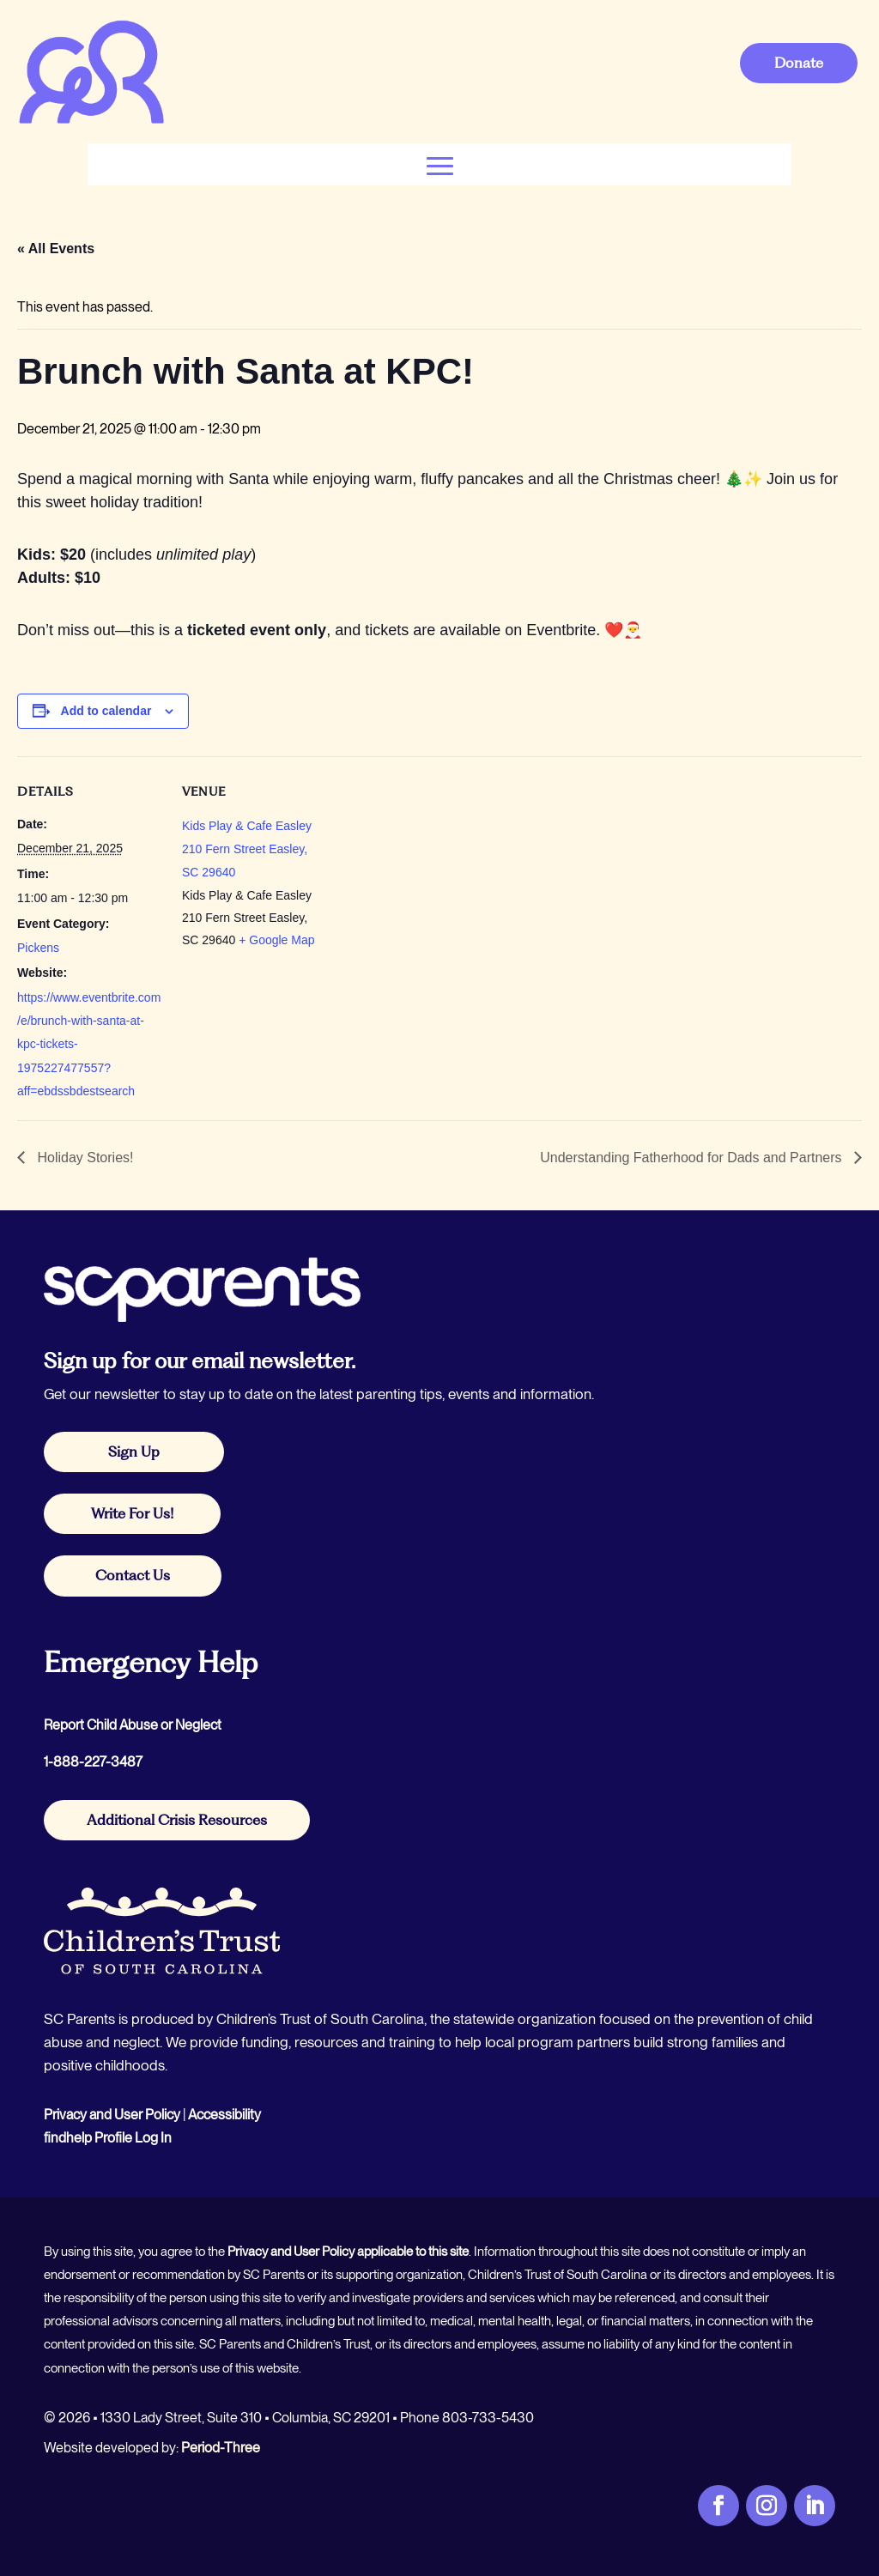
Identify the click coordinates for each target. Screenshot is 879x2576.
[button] (440, 164)
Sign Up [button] (134, 1451)
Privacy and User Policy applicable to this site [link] (348, 2251)
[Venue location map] (437, 875)
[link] (91, 121)
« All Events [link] (55, 248)
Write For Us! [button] (132, 1513)
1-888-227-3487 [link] (93, 1762)
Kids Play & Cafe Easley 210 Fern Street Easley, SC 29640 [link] (247, 849)
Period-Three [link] (220, 2448)
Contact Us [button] (132, 1575)
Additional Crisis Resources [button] (177, 1819)
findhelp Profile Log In (108, 2138)
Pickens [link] (38, 948)
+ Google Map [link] (276, 940)
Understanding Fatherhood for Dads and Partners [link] (693, 1157)
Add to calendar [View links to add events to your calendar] (106, 711)
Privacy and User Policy (112, 2114)
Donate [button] (798, 62)
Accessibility (224, 2114)
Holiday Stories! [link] (83, 1157)
